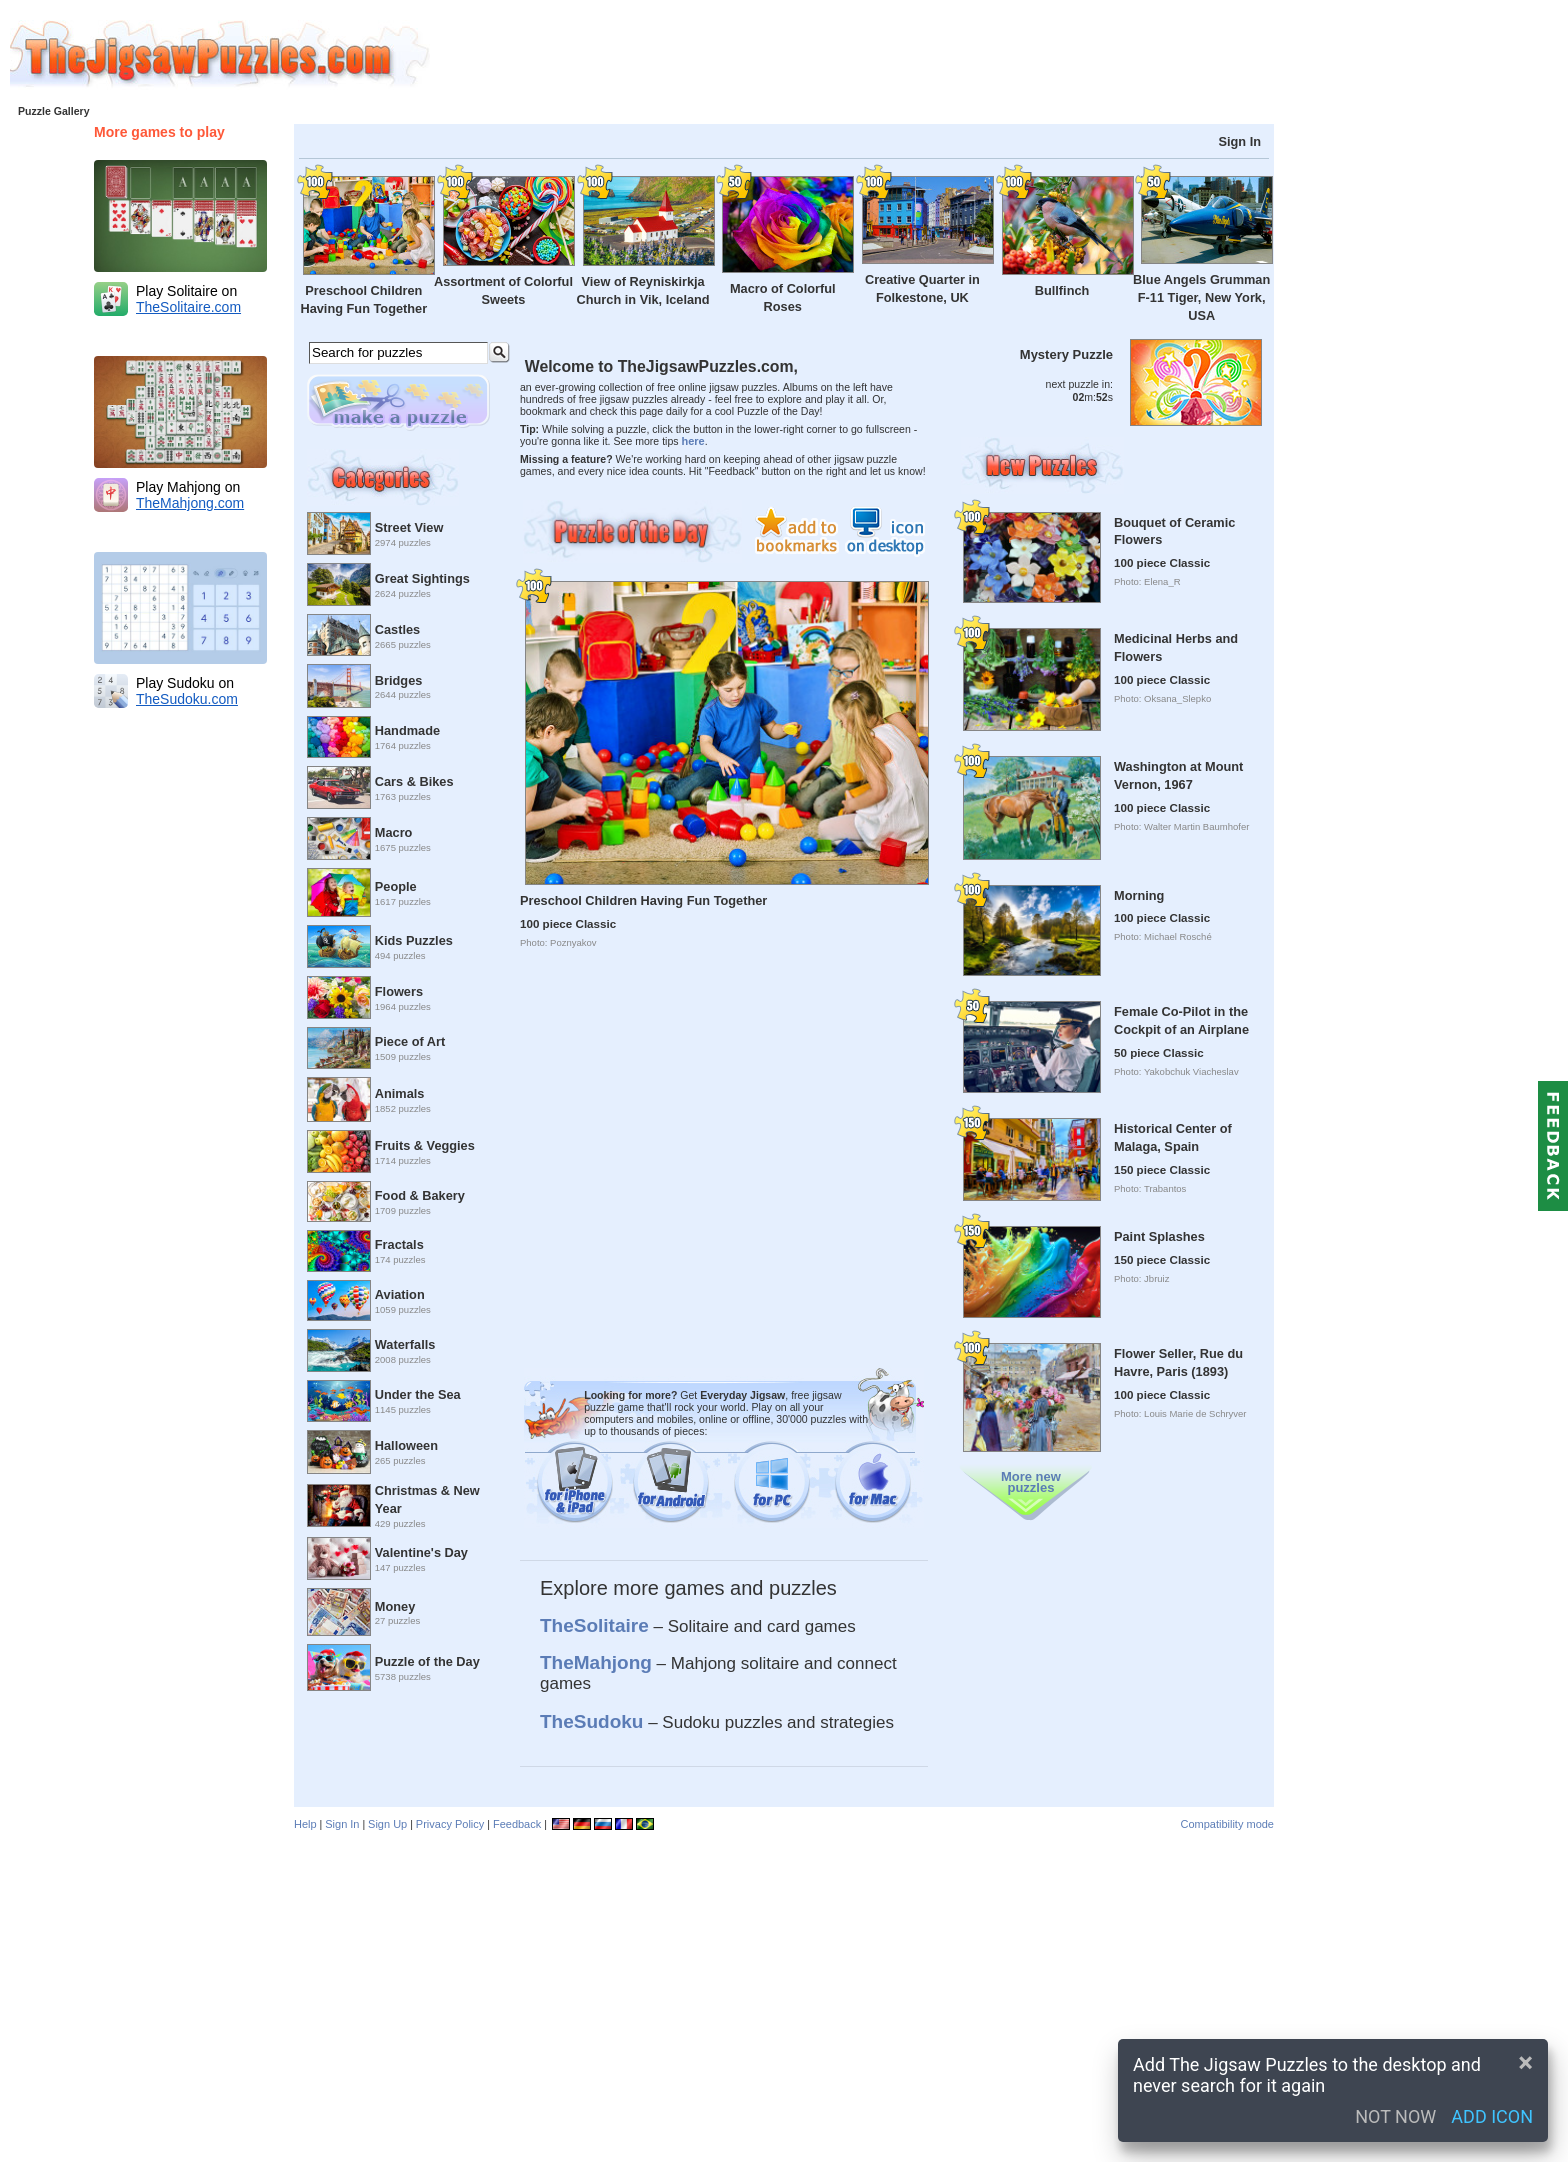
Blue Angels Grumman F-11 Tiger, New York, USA (1201, 297)
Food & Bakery (420, 1195)
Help (305, 1824)
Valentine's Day (421, 1552)
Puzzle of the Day (427, 1661)
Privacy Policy (450, 1824)
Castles (397, 629)
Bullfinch (1062, 290)
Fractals (399, 1244)
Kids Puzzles (414, 940)
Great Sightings (422, 578)
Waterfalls (405, 1344)
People (396, 886)
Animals (400, 1093)
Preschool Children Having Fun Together (643, 900)
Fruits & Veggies (425, 1145)
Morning (1139, 895)
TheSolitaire (594, 1625)
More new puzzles (1031, 1482)
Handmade (407, 730)
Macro (394, 832)
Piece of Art (410, 1041)
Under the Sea (418, 1394)
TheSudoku (591, 1721)
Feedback (517, 1824)
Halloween (406, 1445)
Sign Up (387, 1824)
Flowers (399, 991)
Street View (409, 527)
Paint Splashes (1159, 1236)
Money (395, 1606)
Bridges (399, 680)
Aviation (400, 1294)
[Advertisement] (999, 55)
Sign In (1239, 141)
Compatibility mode (1227, 1824)
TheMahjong (596, 1662)
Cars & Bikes (414, 781)
